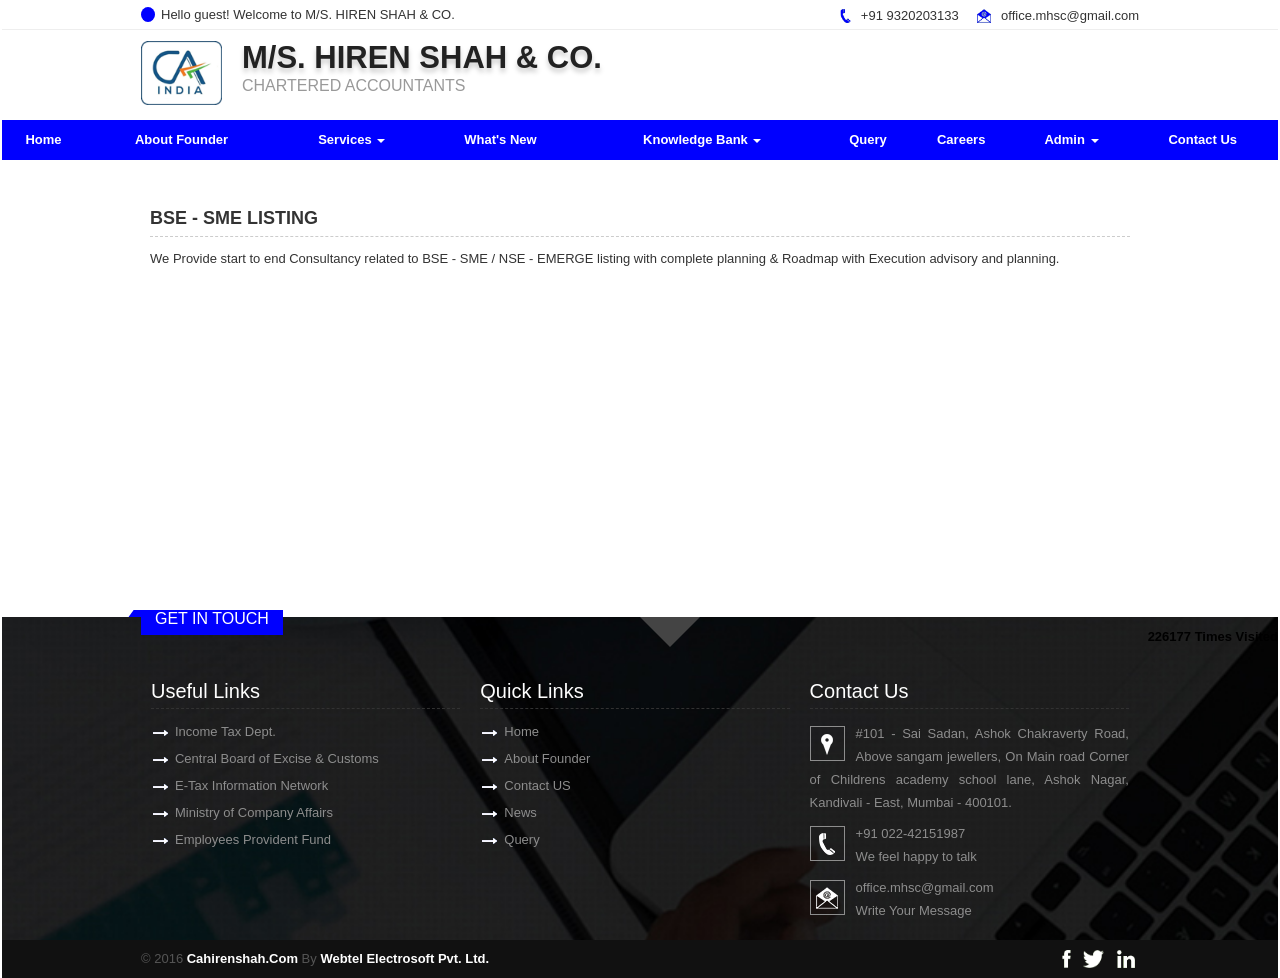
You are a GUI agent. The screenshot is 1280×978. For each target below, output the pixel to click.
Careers (961, 139)
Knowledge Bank (702, 139)
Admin (1071, 139)
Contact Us (1202, 139)
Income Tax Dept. (202, 731)
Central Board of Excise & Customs (254, 758)
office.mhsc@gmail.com (1070, 15)
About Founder (181, 139)
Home (43, 139)
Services (351, 139)
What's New (500, 139)
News (497, 812)
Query (868, 139)
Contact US (514, 785)
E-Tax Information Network (228, 785)
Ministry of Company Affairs (231, 812)
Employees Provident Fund (230, 839)
